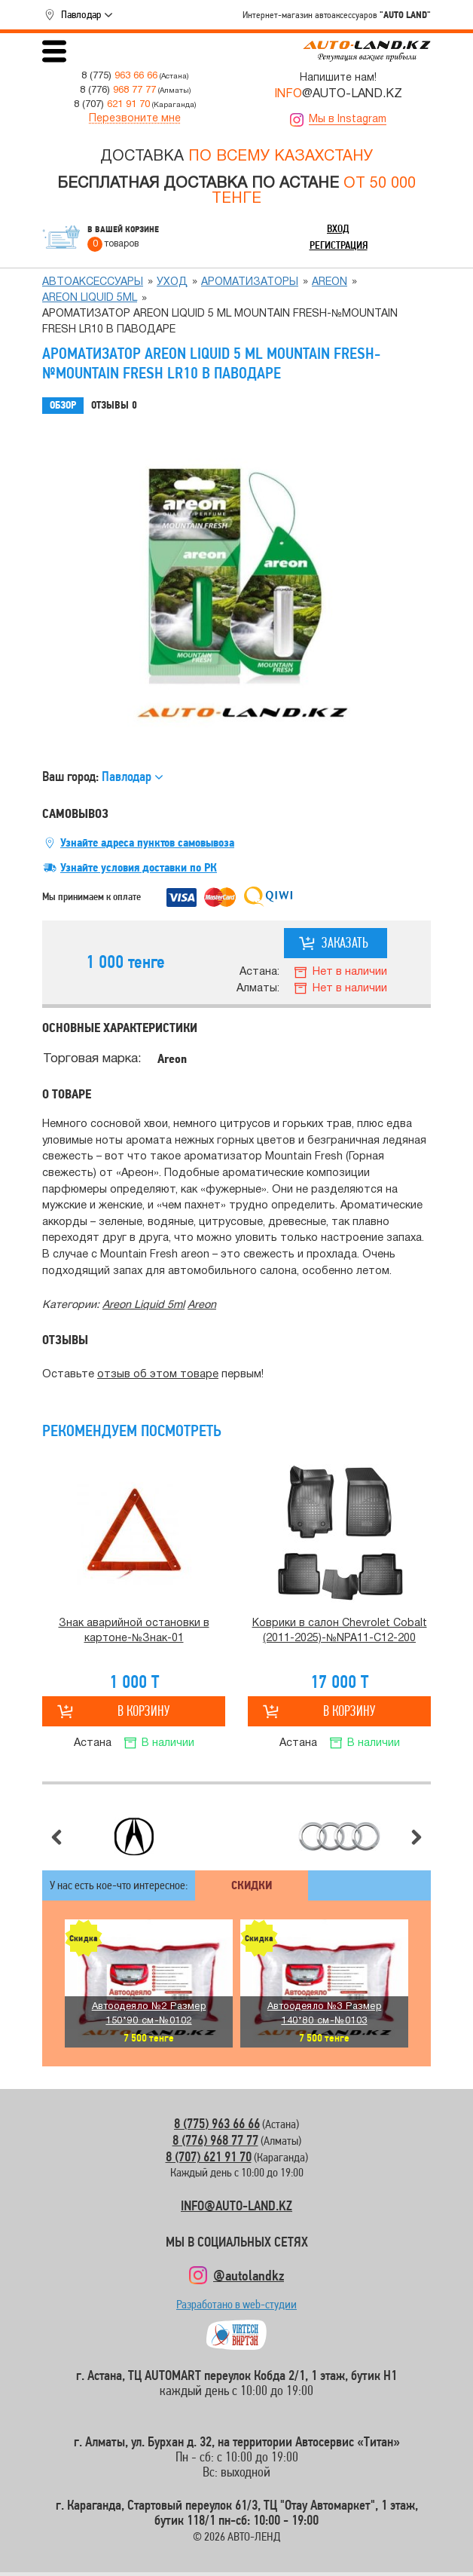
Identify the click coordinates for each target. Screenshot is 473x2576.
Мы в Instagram (347, 119)
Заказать (345, 942)
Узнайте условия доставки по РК (138, 868)
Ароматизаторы (249, 282)
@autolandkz (248, 2275)
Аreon (329, 282)
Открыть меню (54, 51)
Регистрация (339, 245)
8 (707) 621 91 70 (209, 2156)
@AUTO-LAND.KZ (338, 94)
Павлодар (81, 14)
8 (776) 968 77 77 (215, 2140)
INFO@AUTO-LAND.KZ (236, 2205)
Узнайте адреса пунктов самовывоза (147, 843)
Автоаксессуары (92, 282)
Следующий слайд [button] (416, 1837)
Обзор (63, 405)
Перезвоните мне (135, 119)
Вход (338, 228)
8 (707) (112, 104)
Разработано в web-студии (236, 2308)
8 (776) (118, 90)
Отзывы (114, 405)
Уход (172, 282)
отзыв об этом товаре (157, 1375)
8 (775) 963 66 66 (217, 2123)
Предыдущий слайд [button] (56, 1837)
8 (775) (119, 76)
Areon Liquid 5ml (89, 298)
